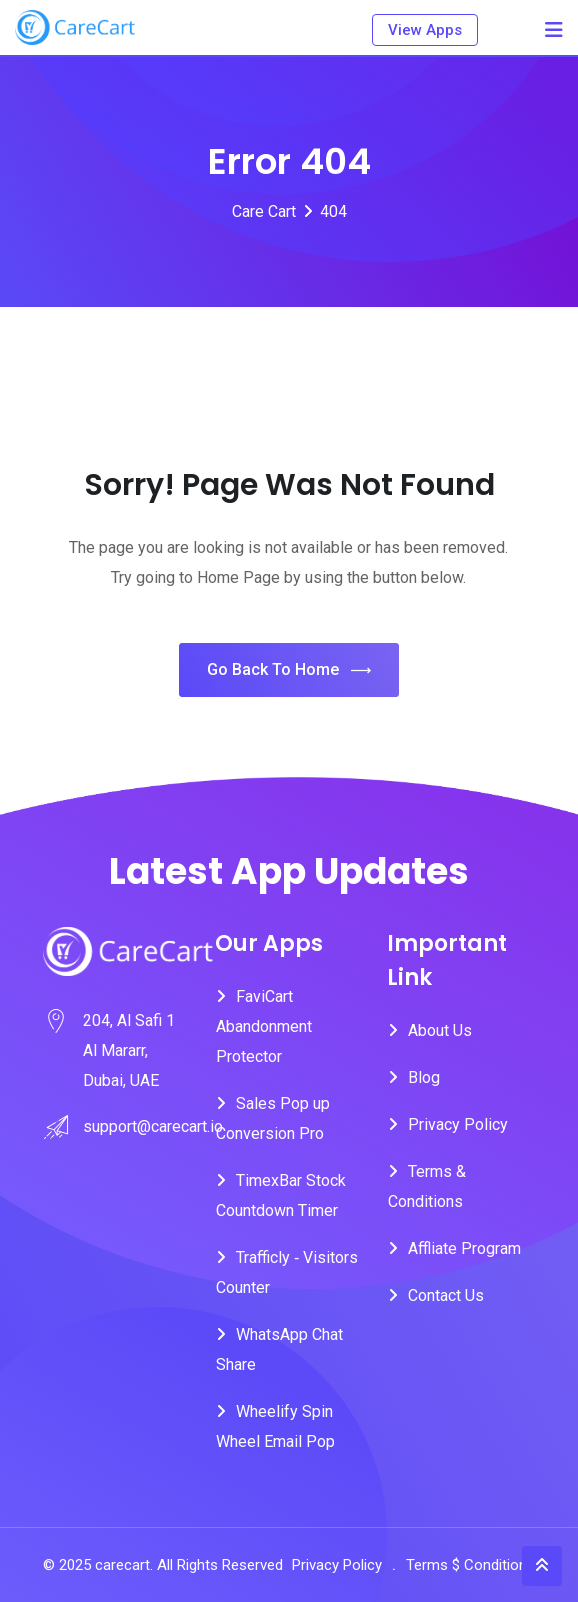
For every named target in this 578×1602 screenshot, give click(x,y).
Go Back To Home (289, 670)
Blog (424, 1077)
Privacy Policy (458, 1124)
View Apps (425, 30)
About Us (440, 1030)
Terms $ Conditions (470, 1565)
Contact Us (446, 1295)
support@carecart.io (153, 1126)
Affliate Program (464, 1248)
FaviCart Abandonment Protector (264, 1026)
